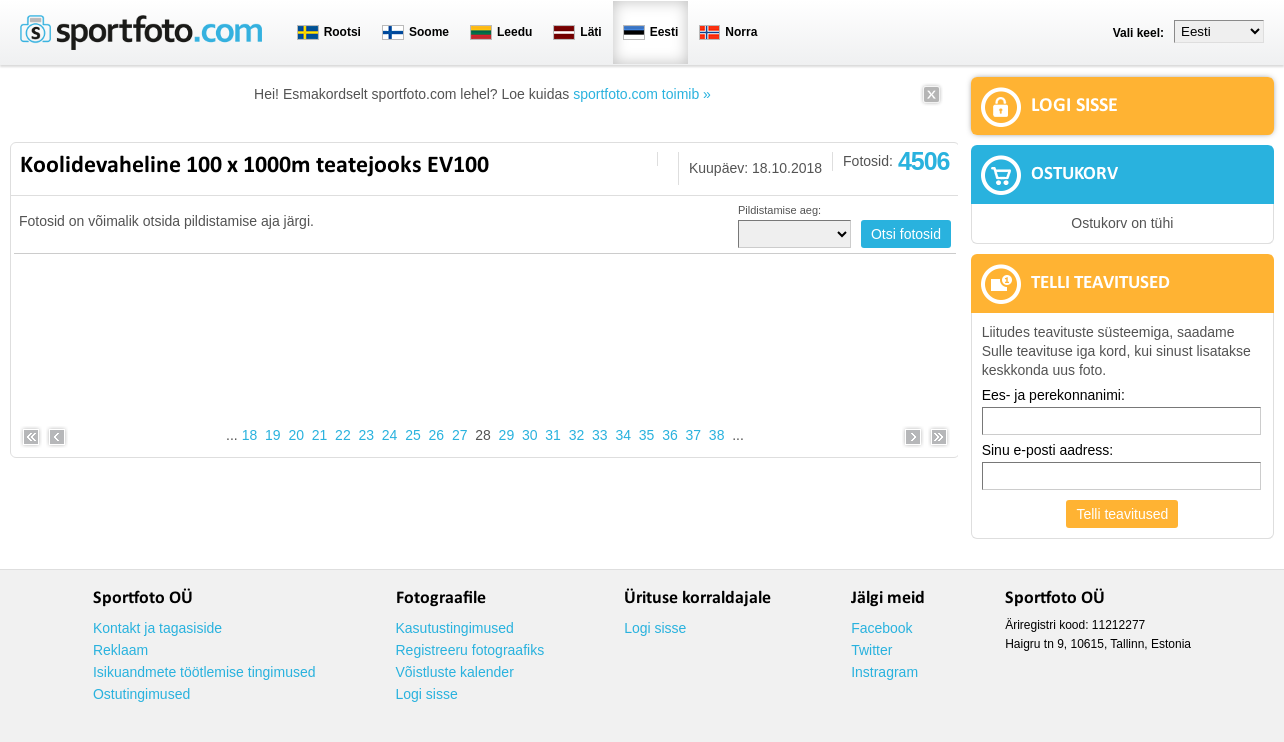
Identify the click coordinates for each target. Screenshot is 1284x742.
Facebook (881, 628)
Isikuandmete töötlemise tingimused (204, 672)
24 (390, 435)
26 (437, 435)
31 (553, 435)
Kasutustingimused (455, 628)
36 (670, 435)
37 (693, 435)
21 (320, 435)
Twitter (871, 650)
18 (250, 435)
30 (530, 435)
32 (577, 435)
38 (717, 435)
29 (507, 435)
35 (647, 435)
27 (460, 435)
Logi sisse (427, 694)
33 (600, 435)
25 (413, 435)
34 (623, 435)
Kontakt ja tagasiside (157, 628)
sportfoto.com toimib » (642, 94)
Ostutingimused (141, 694)
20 (296, 435)
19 (273, 435)
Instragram (884, 672)
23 (366, 435)
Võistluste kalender (455, 672)
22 (343, 435)
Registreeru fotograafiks (470, 650)
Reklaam (120, 650)
